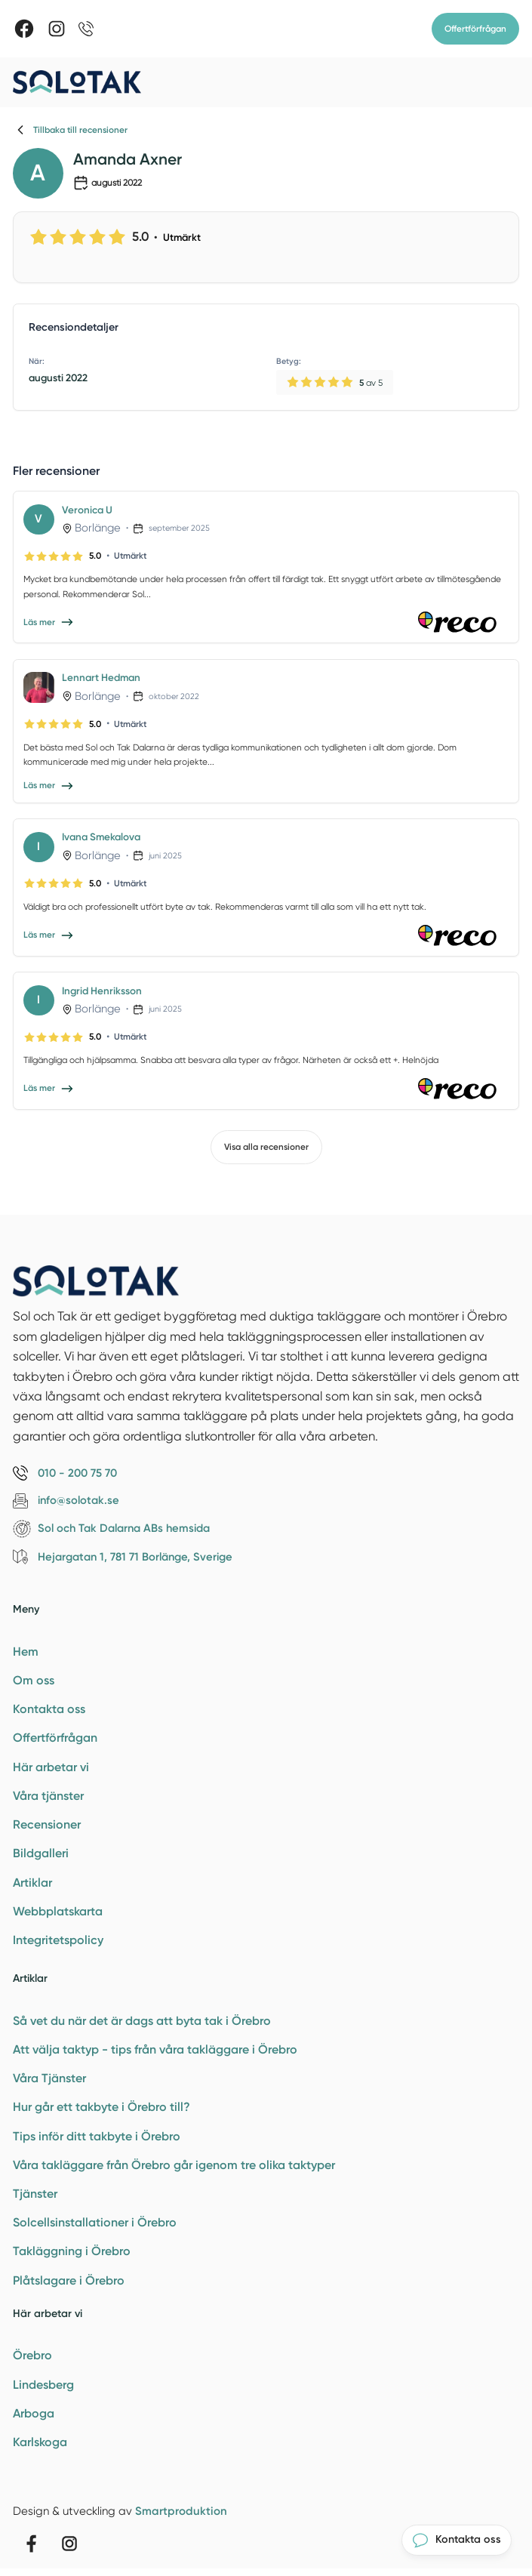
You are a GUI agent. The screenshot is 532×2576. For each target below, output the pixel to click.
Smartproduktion (181, 2511)
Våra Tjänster (49, 2078)
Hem (25, 1651)
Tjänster (35, 2193)
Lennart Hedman (101, 677)
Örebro (32, 2355)
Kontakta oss (49, 1709)
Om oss (33, 1680)
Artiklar (32, 1882)
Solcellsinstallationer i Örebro (95, 2222)
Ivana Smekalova (101, 836)
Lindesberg (43, 2384)
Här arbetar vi (51, 1767)
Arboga (33, 2413)
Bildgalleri (41, 1853)
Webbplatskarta (58, 1911)
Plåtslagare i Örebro (69, 2280)
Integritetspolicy (58, 1940)
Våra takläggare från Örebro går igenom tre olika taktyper (174, 2165)
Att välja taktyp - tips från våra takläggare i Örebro (155, 2049)
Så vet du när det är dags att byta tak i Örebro (142, 2021)
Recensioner (47, 1824)
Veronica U (87, 510)
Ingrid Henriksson (102, 990)
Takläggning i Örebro (72, 2251)
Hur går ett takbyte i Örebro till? (101, 2107)
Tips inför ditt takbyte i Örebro (96, 2136)
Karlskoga (40, 2442)
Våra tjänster (48, 1796)
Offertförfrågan (475, 28)
